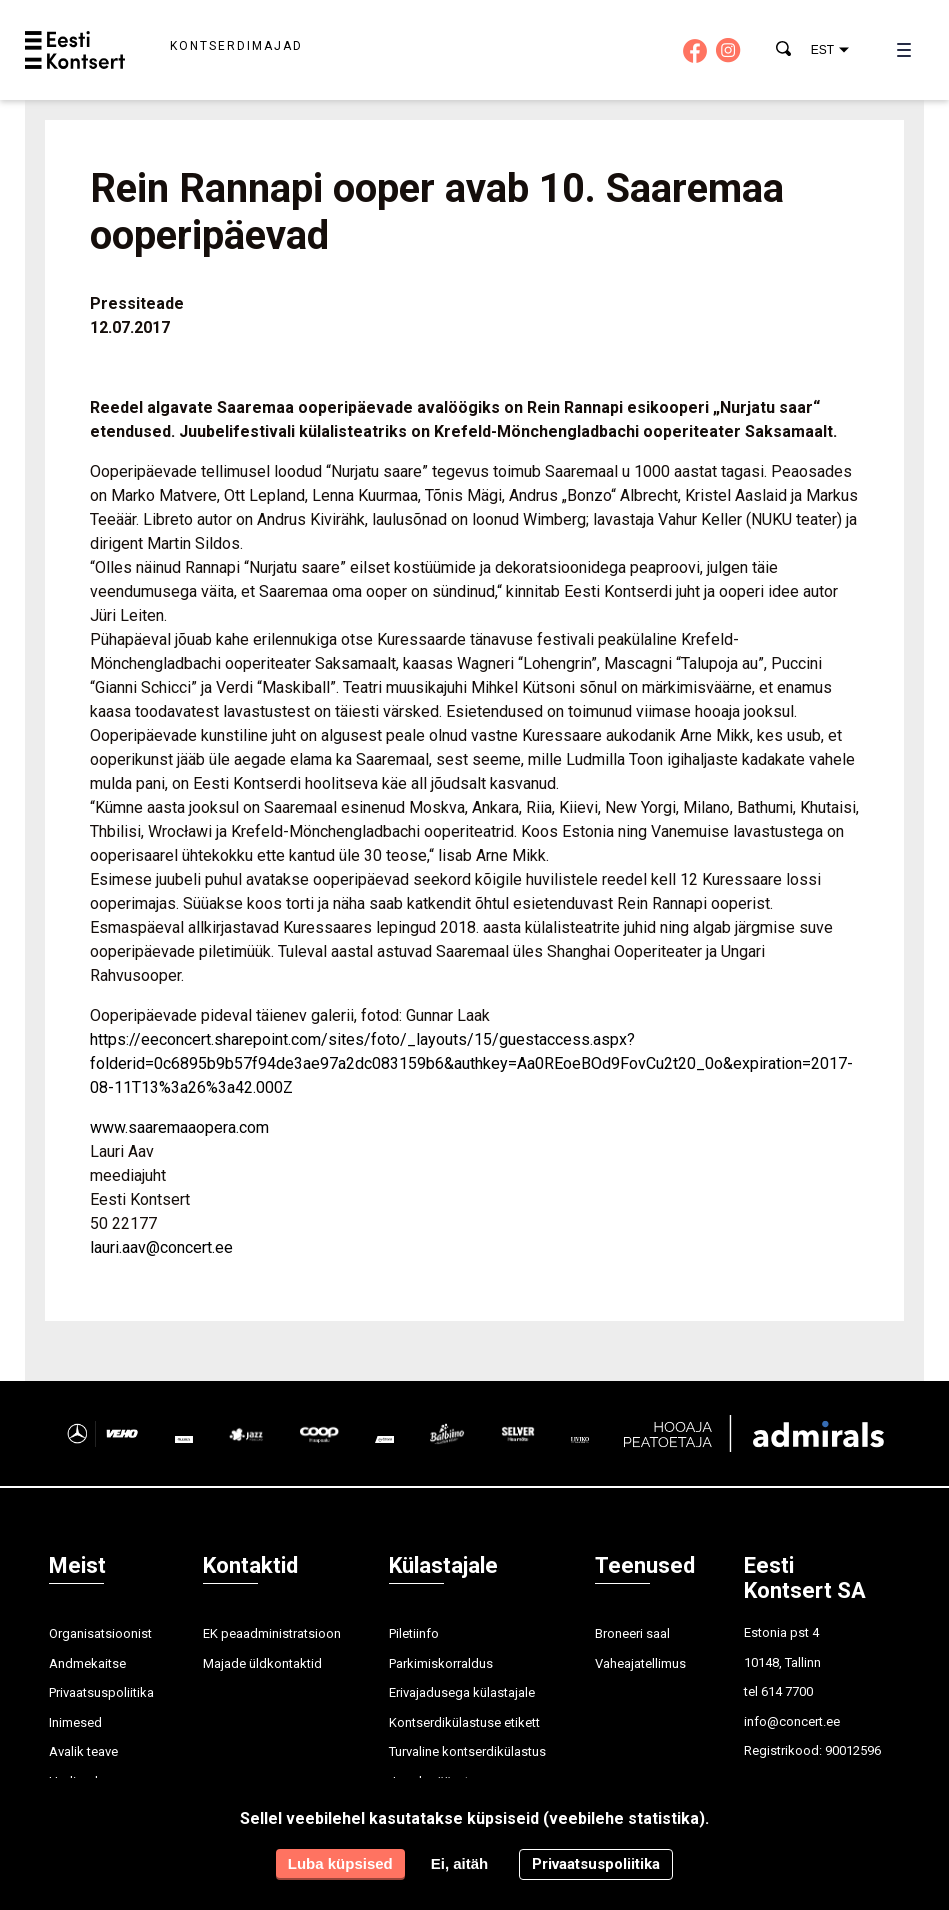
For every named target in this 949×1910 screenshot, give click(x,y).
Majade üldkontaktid (262, 1663)
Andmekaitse (87, 1663)
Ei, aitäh (460, 1863)
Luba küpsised (340, 1863)
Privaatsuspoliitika (101, 1692)
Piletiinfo (414, 1633)
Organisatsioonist (100, 1633)
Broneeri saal (632, 1633)
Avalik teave (83, 1751)
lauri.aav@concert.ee (161, 1247)
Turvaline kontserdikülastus (467, 1751)
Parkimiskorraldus (441, 1663)
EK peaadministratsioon (272, 1633)
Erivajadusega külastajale (462, 1692)
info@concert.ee (792, 1721)
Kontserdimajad (236, 46)
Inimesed (75, 1722)
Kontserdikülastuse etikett (464, 1722)
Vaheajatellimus (640, 1663)
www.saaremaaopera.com (179, 1127)
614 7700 (787, 1691)
